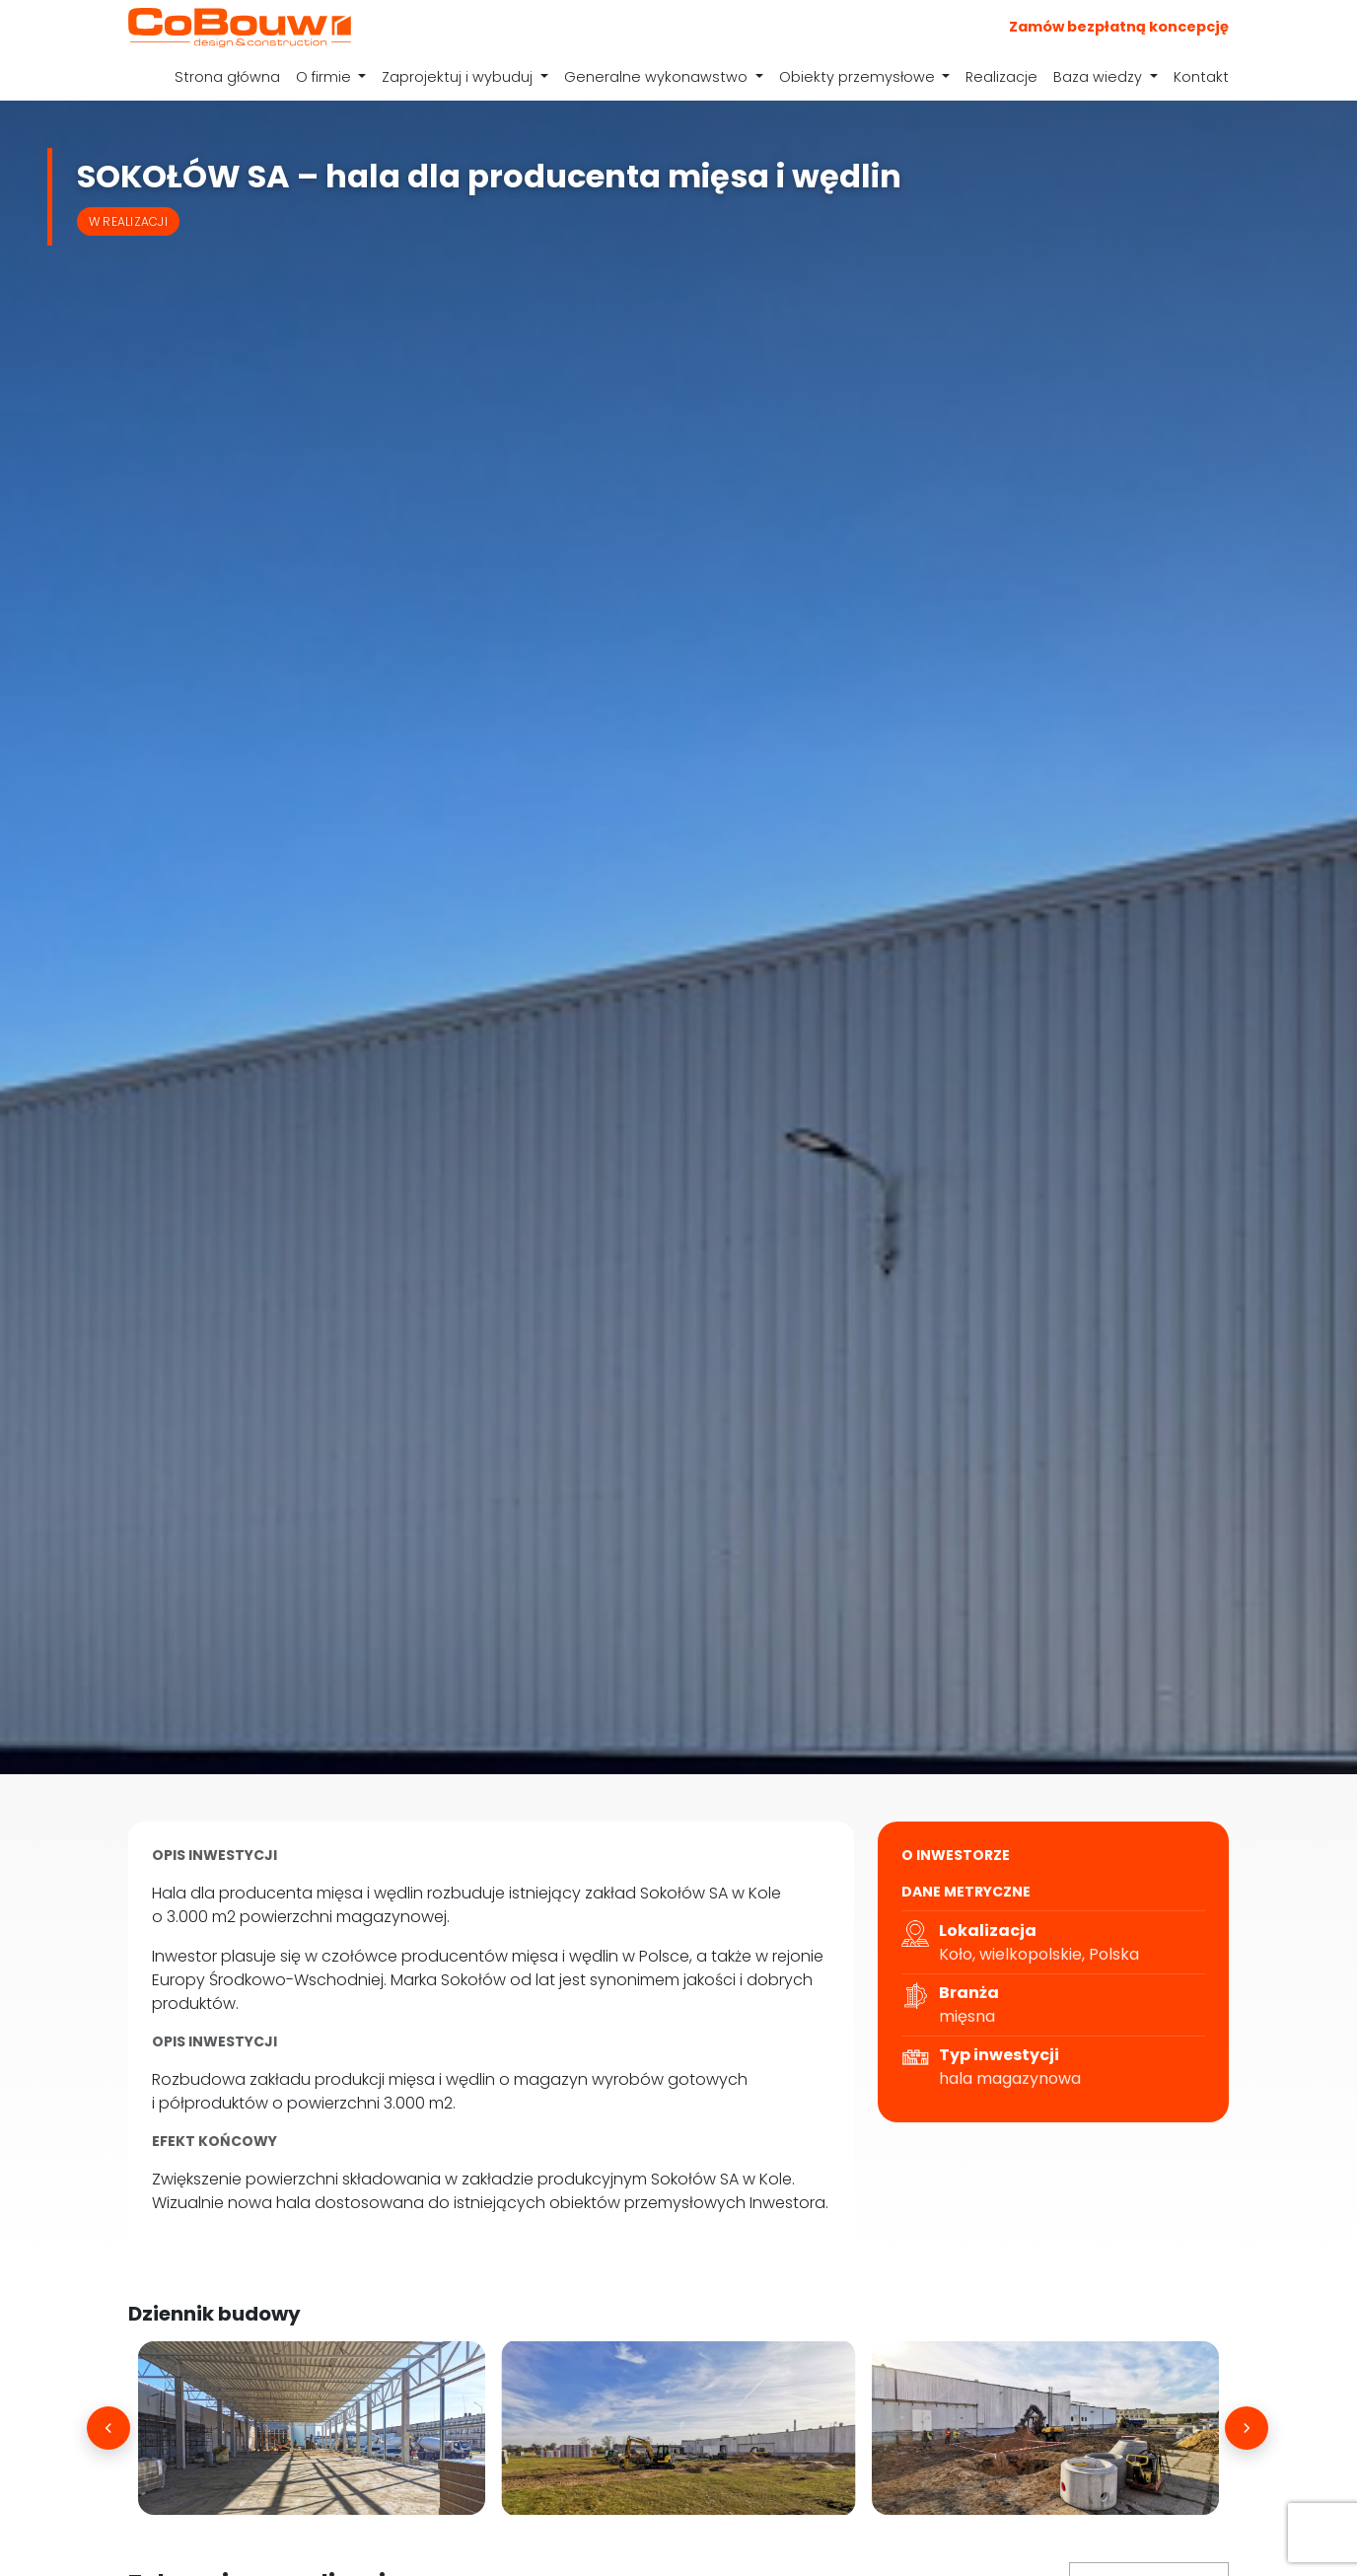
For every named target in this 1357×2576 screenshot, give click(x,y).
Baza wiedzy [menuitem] (1099, 77)
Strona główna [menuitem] (227, 77)
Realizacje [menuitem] (1001, 77)
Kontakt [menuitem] (1201, 77)
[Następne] (1246, 2428)
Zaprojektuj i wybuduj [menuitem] (459, 77)
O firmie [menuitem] (325, 77)
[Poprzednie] (108, 2428)
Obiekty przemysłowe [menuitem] (859, 77)
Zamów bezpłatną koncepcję (1119, 26)
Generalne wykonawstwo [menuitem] (657, 77)
